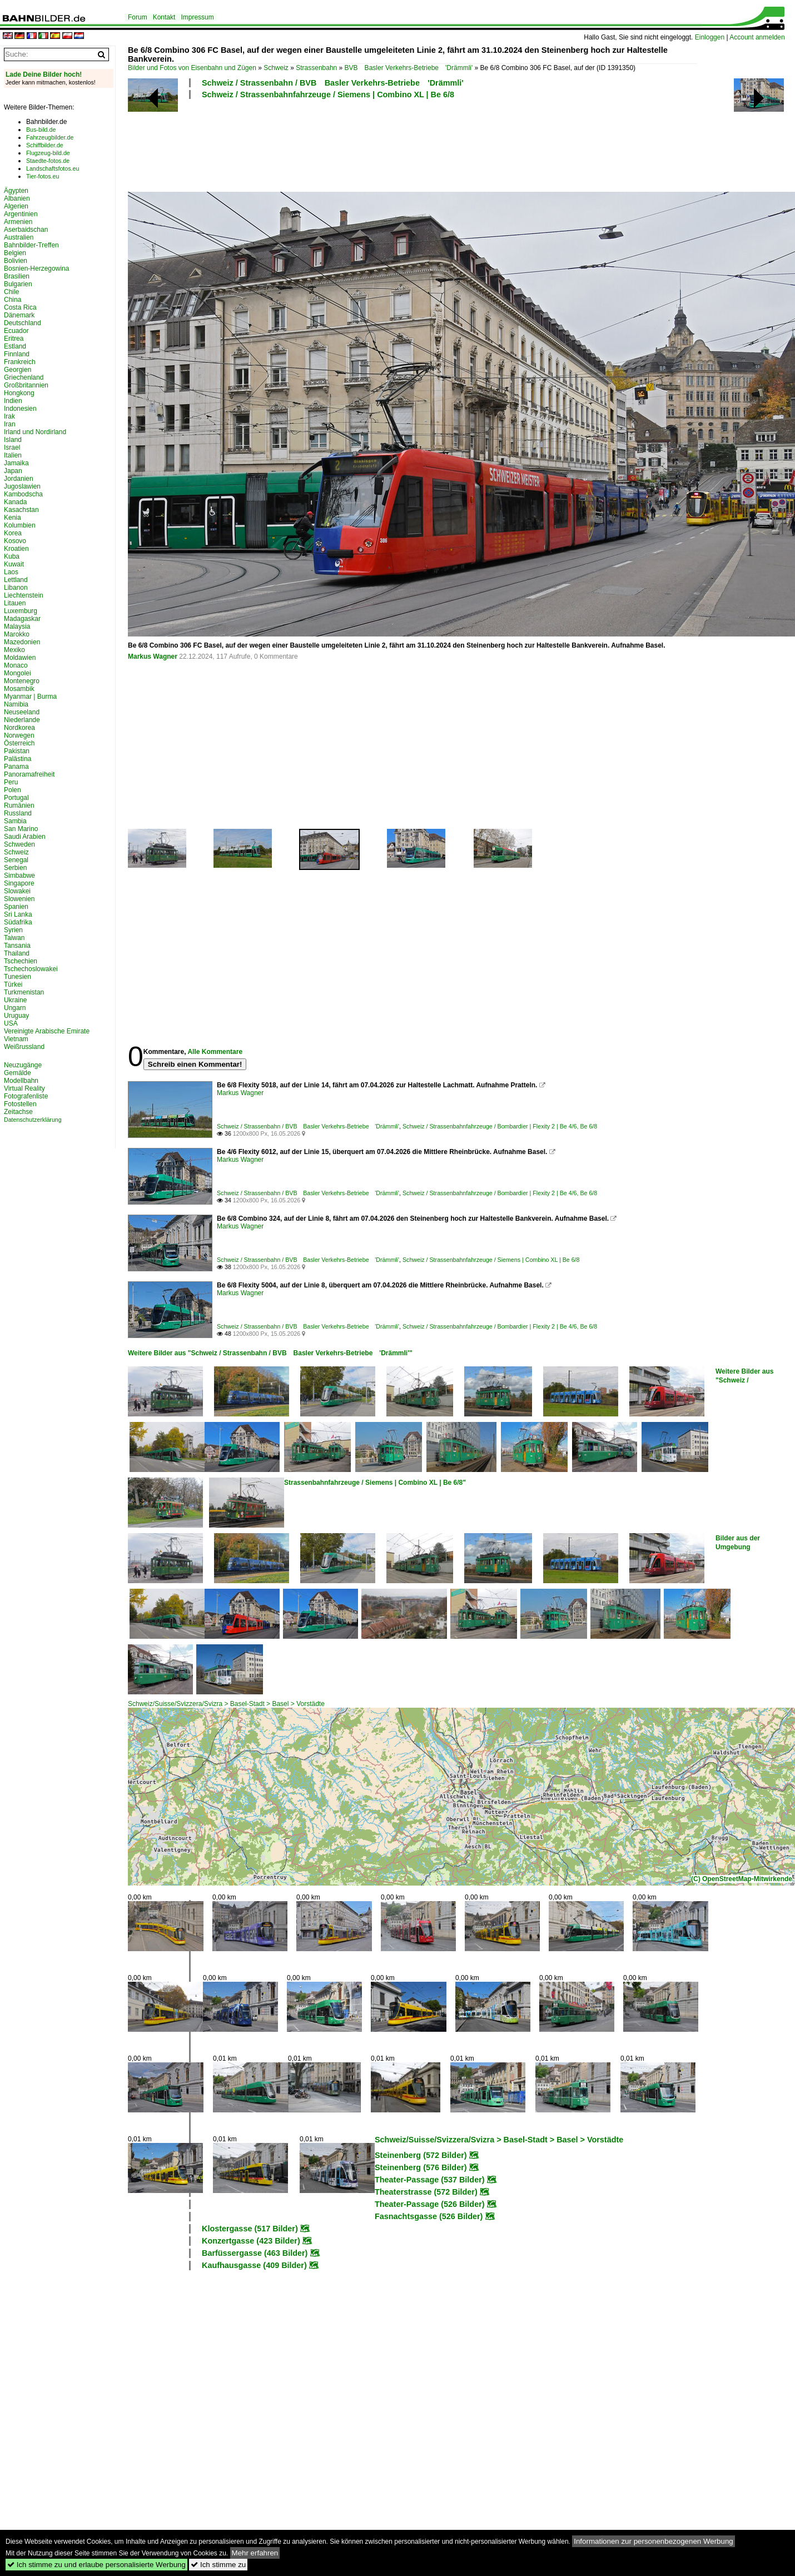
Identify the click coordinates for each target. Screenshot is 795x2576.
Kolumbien (20, 525)
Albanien (17, 198)
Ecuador (16, 331)
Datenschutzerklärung (33, 1119)
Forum (137, 17)
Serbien (15, 868)
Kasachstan (21, 510)
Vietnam (16, 1039)
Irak (9, 416)
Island (13, 440)
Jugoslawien (22, 486)
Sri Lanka (18, 914)
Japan (13, 471)
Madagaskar (22, 619)
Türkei (13, 984)
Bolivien (15, 261)
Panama (16, 766)
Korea (13, 533)
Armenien (18, 222)
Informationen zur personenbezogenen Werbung (653, 2541)
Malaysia (17, 626)
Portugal (16, 798)
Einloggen (709, 37)
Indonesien (20, 408)
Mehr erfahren (255, 2553)
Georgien (17, 370)
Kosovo (15, 541)
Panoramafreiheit (29, 774)
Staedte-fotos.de (47, 160)
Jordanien (18, 479)
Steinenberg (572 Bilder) (421, 2155)
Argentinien (21, 214)
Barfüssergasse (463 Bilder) (254, 2253)
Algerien (16, 206)
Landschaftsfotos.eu (52, 168)
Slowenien (19, 899)
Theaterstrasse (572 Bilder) (426, 2191)
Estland (15, 346)
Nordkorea (19, 728)
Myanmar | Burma (30, 696)
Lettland (16, 580)
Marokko (16, 634)
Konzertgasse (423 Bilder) (251, 2240)
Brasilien (16, 276)
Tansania (17, 945)
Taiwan (14, 938)
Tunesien (17, 977)
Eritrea (13, 338)
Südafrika (18, 922)
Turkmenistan (24, 992)
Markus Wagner (152, 656)
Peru (11, 782)
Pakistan (16, 751)
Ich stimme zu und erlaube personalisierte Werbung (96, 2564)
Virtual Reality (24, 1088)
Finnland (16, 354)
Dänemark (19, 315)
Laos (11, 572)
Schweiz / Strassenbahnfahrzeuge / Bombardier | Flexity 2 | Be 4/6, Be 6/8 (500, 1126)
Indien (13, 401)
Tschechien (20, 961)
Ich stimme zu (218, 2564)
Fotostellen (20, 1104)
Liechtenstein (23, 595)
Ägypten (16, 191)
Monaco (16, 665)
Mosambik (19, 689)
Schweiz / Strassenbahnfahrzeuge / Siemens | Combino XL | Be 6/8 (328, 94)
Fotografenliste (26, 1096)
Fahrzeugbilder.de (49, 137)
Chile (11, 292)
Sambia (15, 821)
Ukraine (15, 1000)
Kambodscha (23, 494)
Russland (18, 813)
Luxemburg (20, 611)
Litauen (15, 603)
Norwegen (19, 735)
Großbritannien (26, 385)
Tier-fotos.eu (42, 176)
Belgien (15, 253)
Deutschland (22, 323)
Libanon (16, 587)
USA (11, 1023)
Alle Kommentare (214, 1052)
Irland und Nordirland (35, 432)
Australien (18, 237)
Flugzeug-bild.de (48, 153)
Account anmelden (756, 37)
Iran (10, 424)
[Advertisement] (412, 144)
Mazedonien (22, 642)
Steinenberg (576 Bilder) (421, 2167)
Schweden (19, 844)
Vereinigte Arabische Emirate (47, 1031)
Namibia (16, 704)
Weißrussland (24, 1047)
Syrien (13, 930)
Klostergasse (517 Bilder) (250, 2228)
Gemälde (17, 1073)
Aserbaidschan (26, 229)
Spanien (16, 907)
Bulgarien (18, 284)
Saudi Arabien (25, 837)
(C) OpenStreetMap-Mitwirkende (741, 1879)
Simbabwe (19, 875)
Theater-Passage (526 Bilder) (430, 2204)
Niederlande (22, 720)
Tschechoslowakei (31, 969)
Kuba (11, 556)
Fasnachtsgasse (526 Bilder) (429, 2216)
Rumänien (19, 805)
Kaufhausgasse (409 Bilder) (254, 2265)
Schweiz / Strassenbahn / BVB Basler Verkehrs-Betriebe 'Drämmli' (333, 82)
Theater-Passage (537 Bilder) (430, 2179)
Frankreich (20, 362)
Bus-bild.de (41, 129)
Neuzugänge (23, 1065)
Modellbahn (21, 1081)
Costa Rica (20, 307)
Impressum (197, 17)
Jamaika (16, 463)
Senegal (16, 860)
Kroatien (16, 549)
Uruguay (16, 1016)
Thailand (16, 953)
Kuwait (14, 564)
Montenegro (21, 681)
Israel (12, 447)
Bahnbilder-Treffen (31, 245)
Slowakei (17, 891)
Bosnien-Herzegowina (36, 268)
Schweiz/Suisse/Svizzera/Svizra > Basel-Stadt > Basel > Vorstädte (226, 1704)
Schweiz (276, 68)
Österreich (19, 743)
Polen (12, 790)
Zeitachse (18, 1112)
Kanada (15, 502)
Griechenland (23, 377)
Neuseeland (21, 712)
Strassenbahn (316, 68)
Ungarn (15, 1008)
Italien (13, 455)
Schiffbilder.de (44, 145)
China (12, 300)
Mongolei (17, 673)
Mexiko (14, 650)
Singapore (19, 883)
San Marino (21, 829)
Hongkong (19, 393)
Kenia (12, 517)
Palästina (17, 759)
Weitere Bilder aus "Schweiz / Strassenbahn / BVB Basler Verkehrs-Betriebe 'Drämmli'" (270, 1353)
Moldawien (20, 658)
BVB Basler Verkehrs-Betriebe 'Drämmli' (409, 68)
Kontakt (164, 17)
